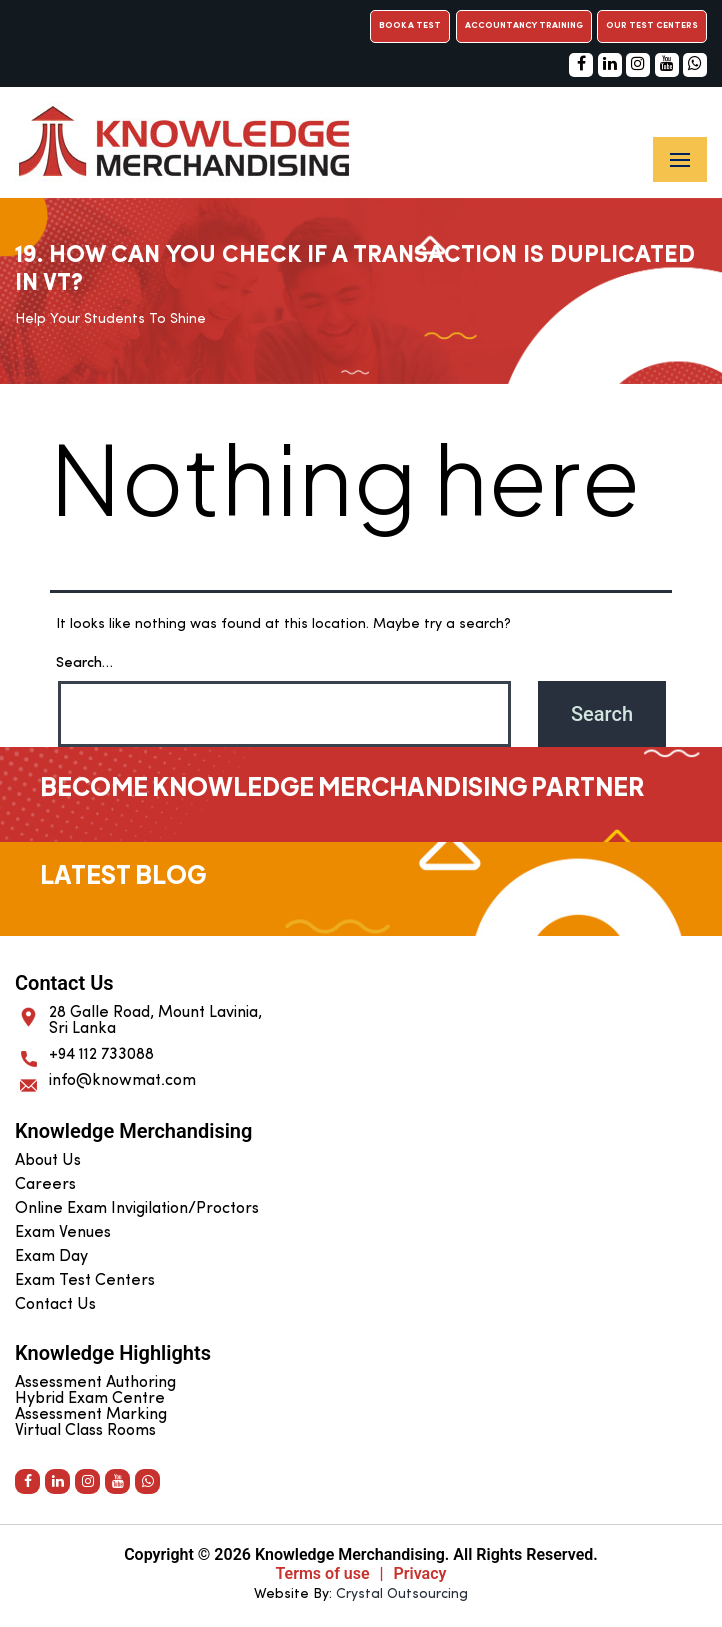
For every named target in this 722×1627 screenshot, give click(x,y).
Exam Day (51, 1257)
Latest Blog (123, 874)
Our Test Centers (652, 25)
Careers (45, 1185)
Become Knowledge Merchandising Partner (342, 786)
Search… (84, 663)
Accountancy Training (524, 25)
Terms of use (323, 1573)
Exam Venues (63, 1233)
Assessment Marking (91, 1415)
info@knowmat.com (122, 1081)
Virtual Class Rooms (85, 1431)
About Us (48, 1161)
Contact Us (55, 1305)
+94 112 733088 (101, 1055)
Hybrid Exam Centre (90, 1399)
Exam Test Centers (85, 1281)
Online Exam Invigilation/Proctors (137, 1209)
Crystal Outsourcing (402, 1594)
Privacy (420, 1573)
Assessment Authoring (95, 1383)
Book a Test (410, 25)
